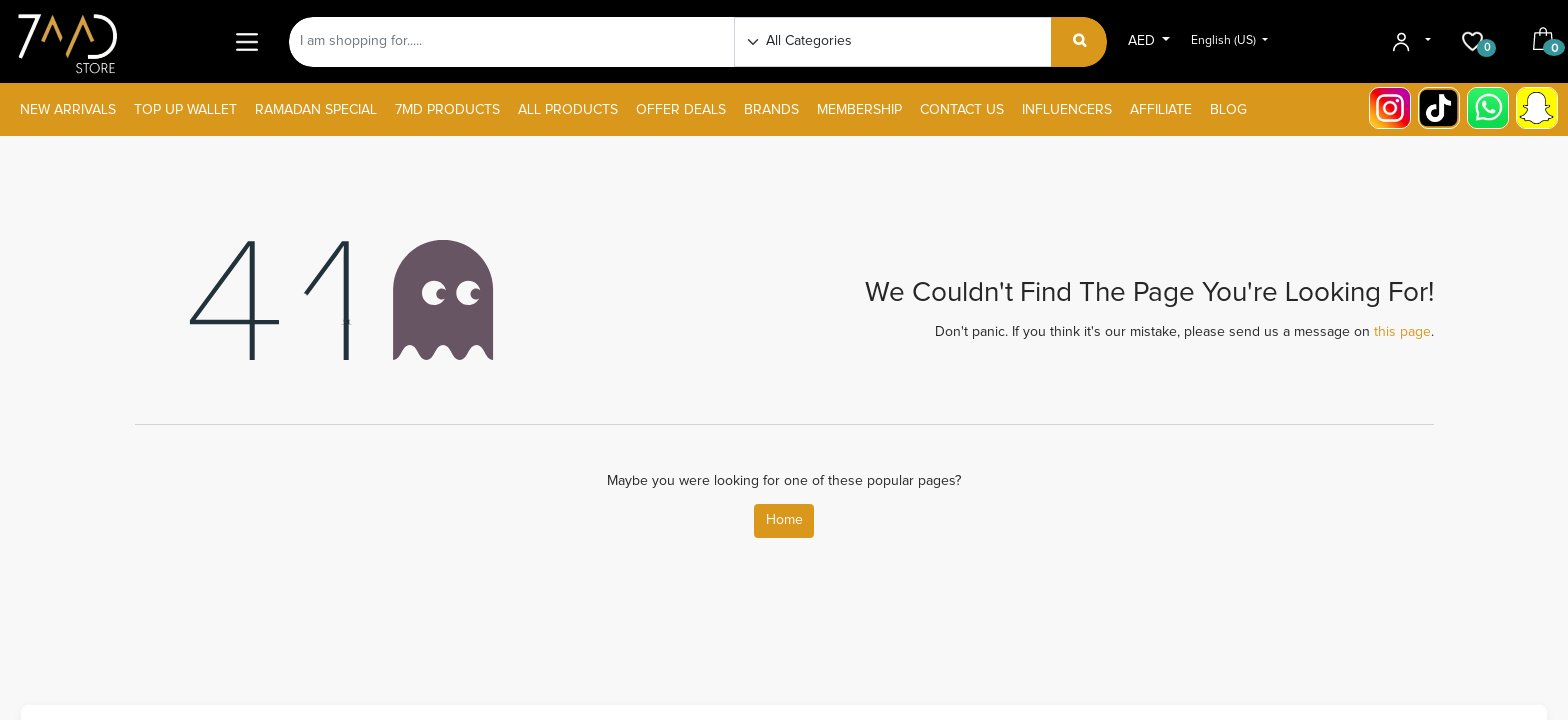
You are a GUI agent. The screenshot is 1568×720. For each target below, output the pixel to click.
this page (1402, 332)
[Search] (1079, 42)
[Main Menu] (246, 41)
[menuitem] (68, 110)
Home (784, 520)
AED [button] (1143, 41)
